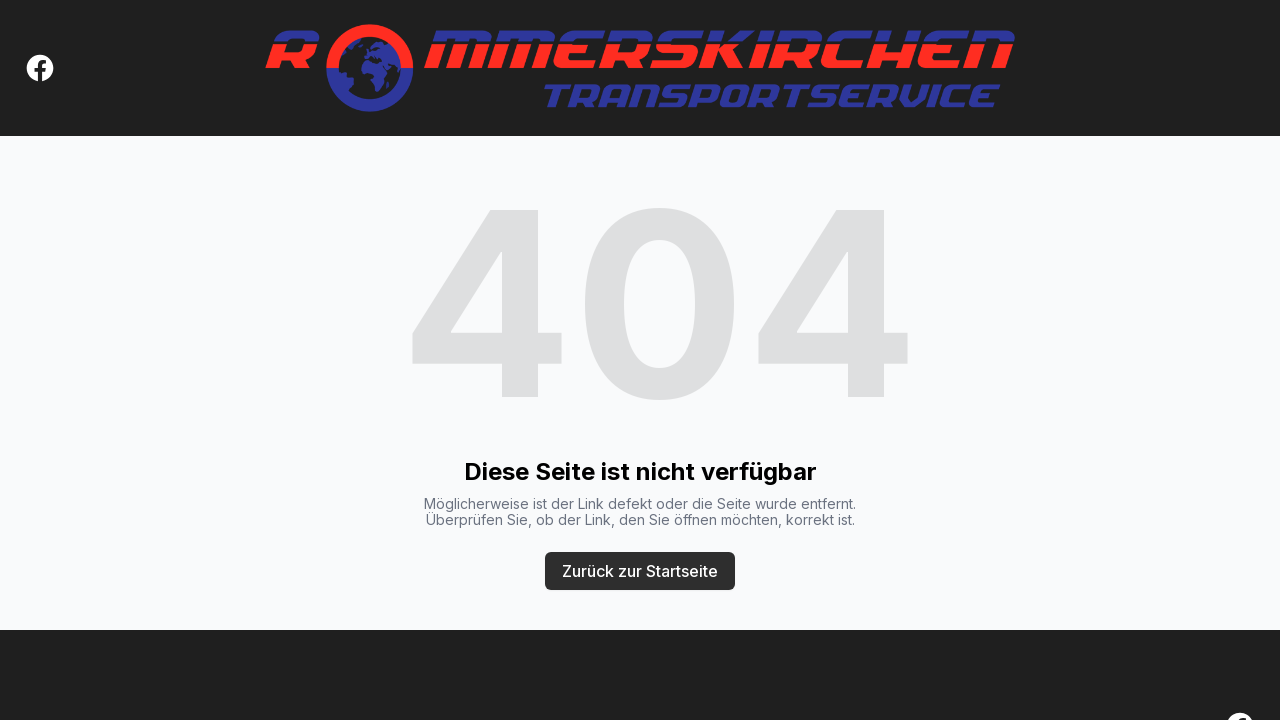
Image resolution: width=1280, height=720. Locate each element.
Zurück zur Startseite (640, 571)
